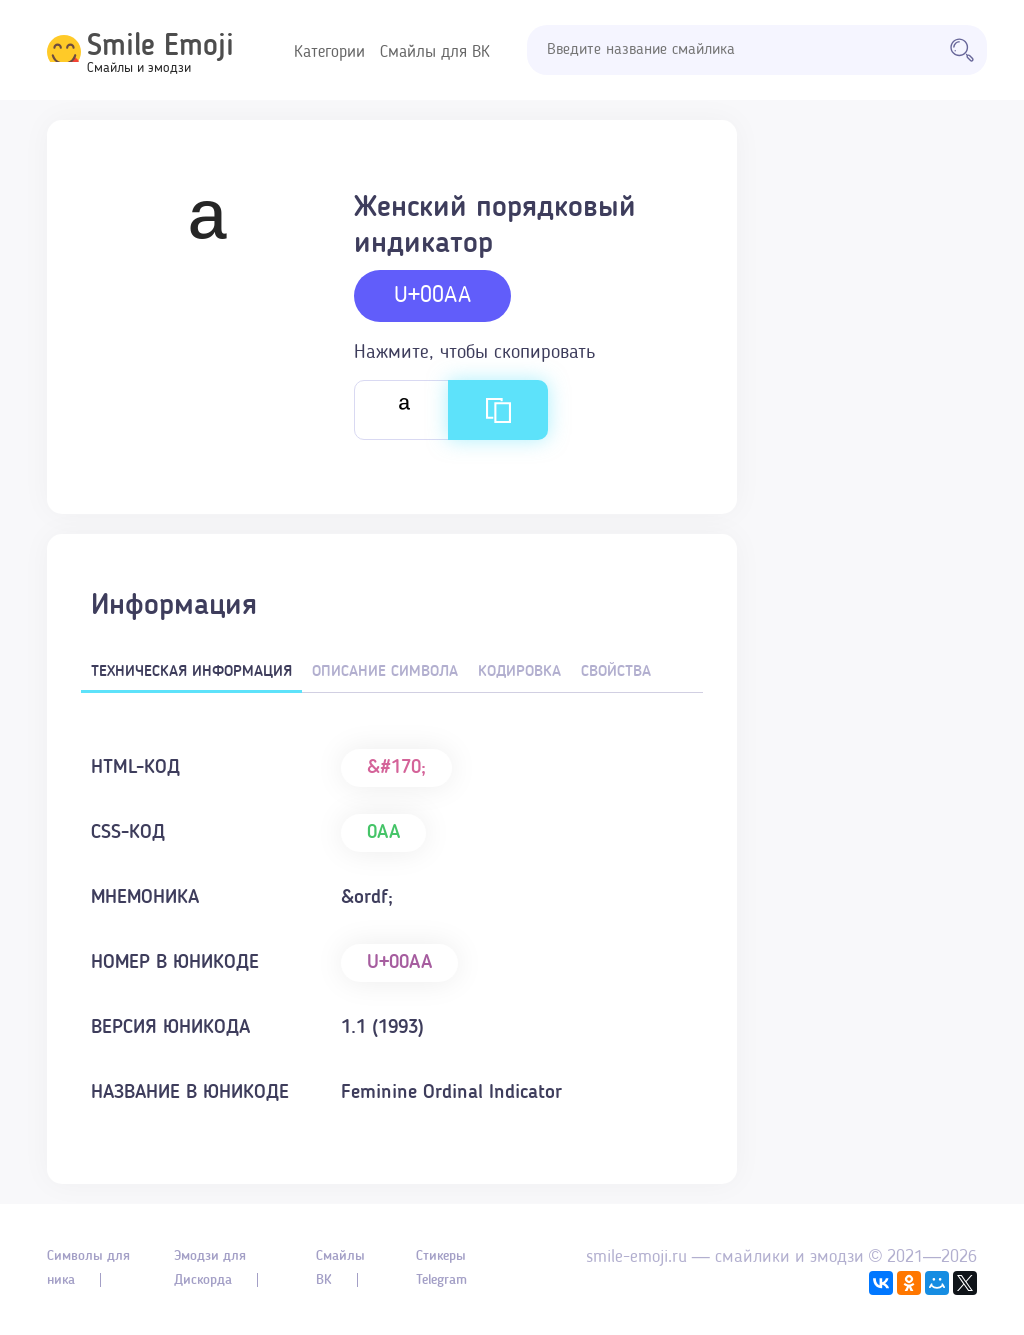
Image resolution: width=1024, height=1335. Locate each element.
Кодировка (519, 672)
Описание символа (385, 672)
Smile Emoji (160, 47)
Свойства (616, 672)
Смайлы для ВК (435, 52)
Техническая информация (191, 672)
